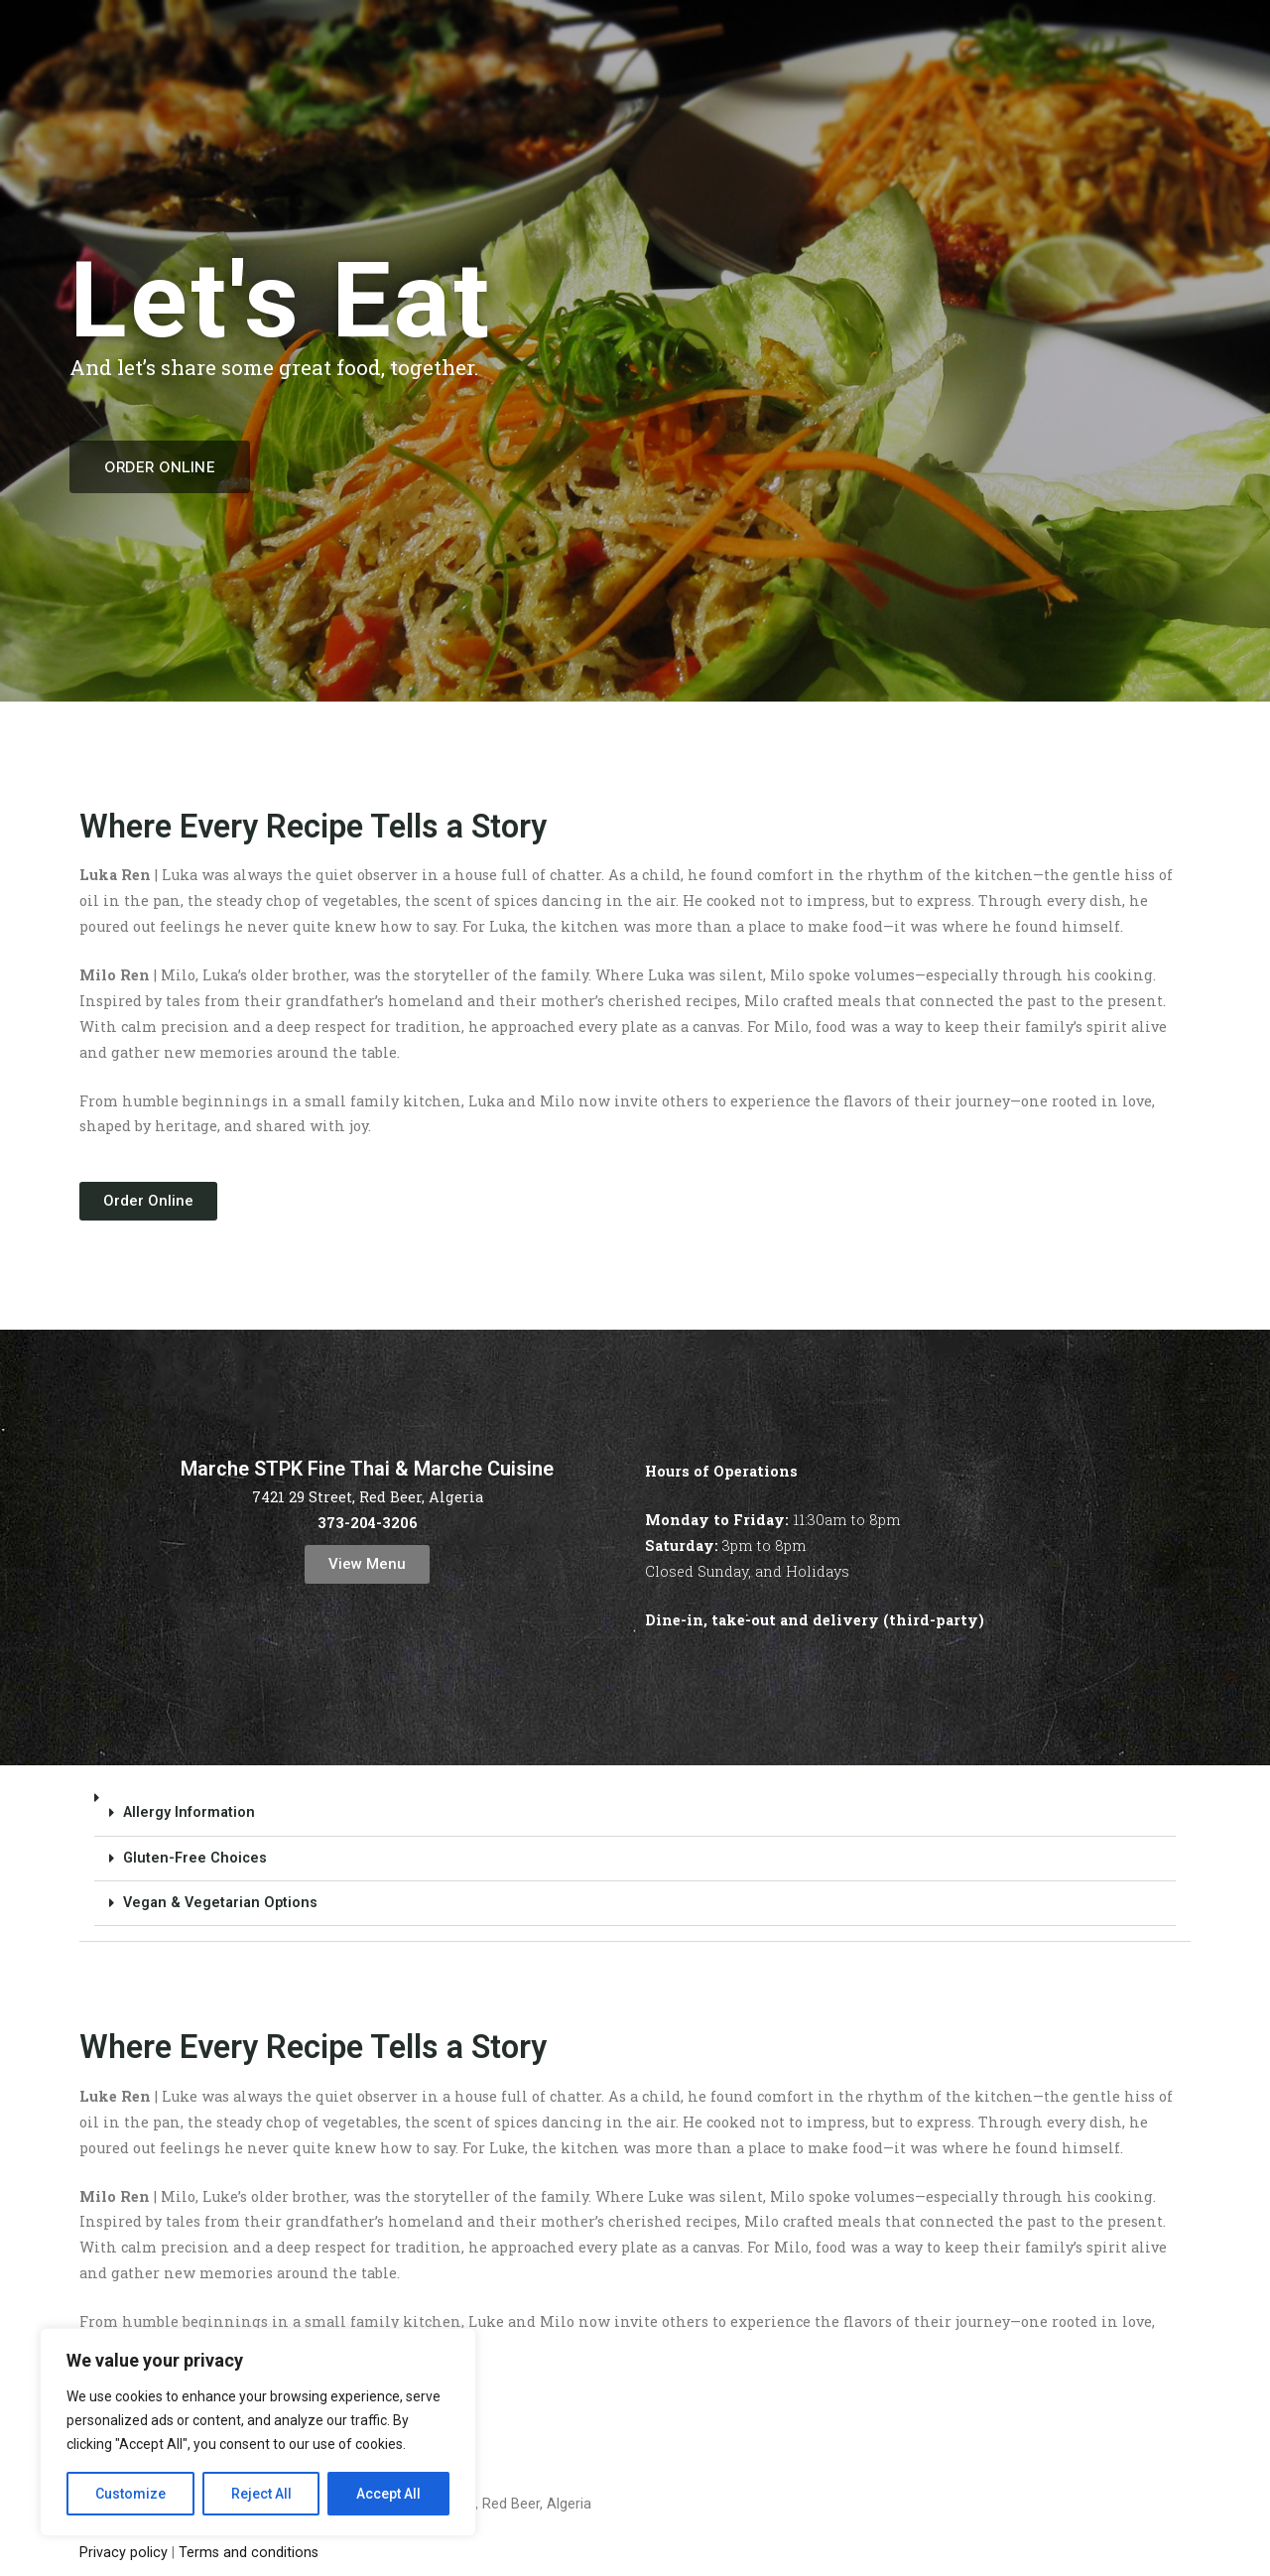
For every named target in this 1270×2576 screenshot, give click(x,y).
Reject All (261, 2494)
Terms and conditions (248, 2552)
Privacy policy (123, 2552)
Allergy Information (189, 1812)
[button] (635, 1859)
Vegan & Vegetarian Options (220, 1902)
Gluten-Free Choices (195, 1858)
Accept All (388, 2494)
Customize (130, 2494)
